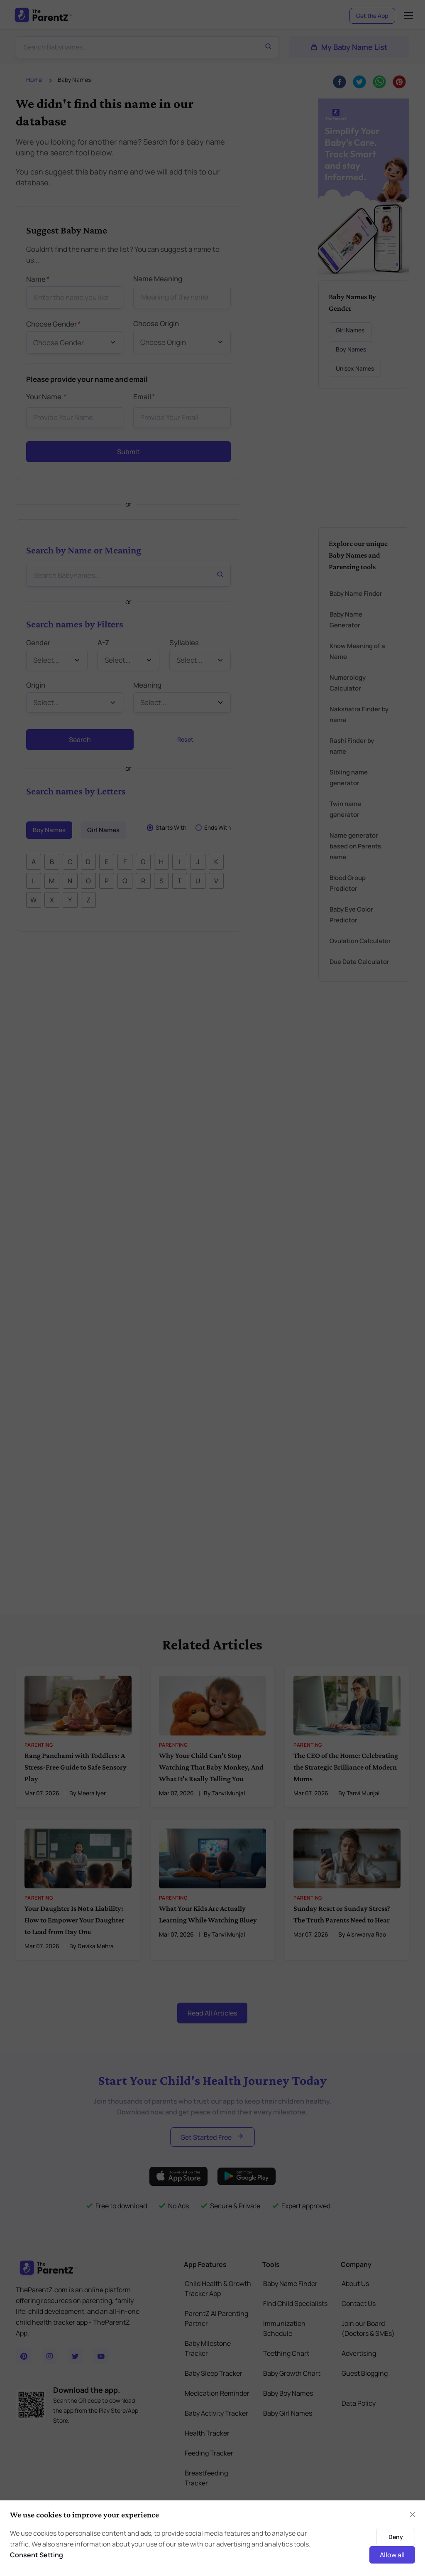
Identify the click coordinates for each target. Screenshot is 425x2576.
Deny (395, 2537)
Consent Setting (36, 2554)
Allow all (392, 2554)
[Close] (412, 2514)
